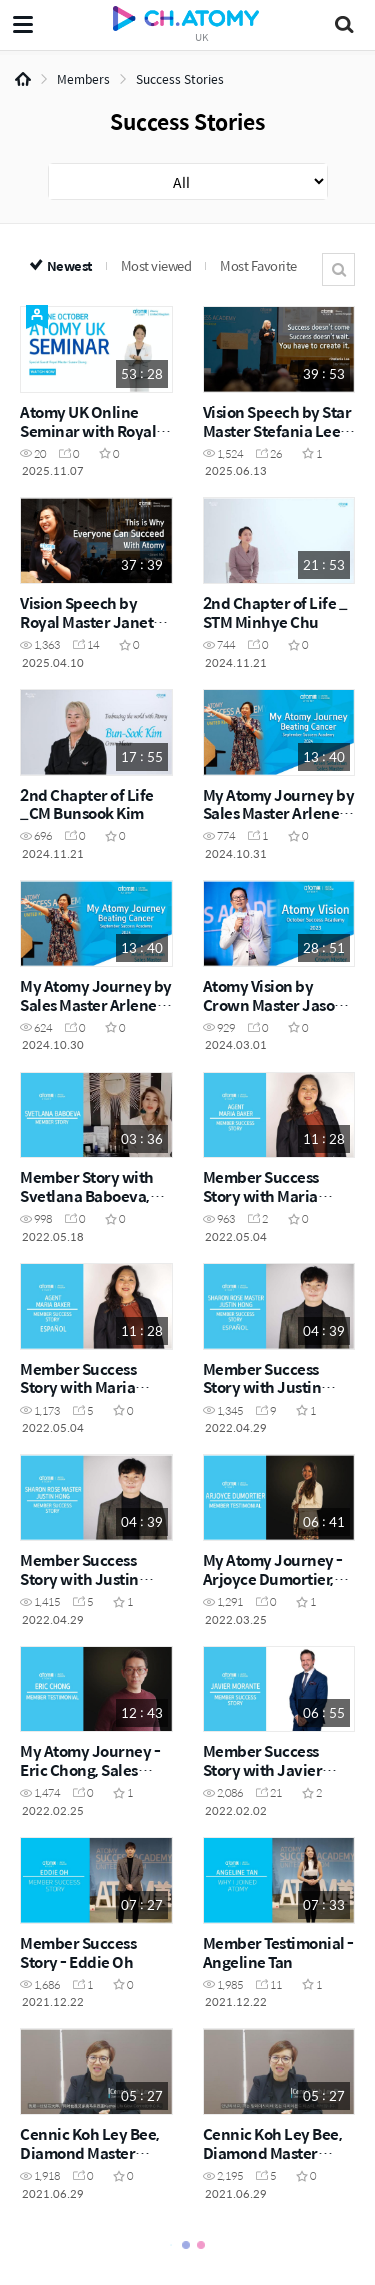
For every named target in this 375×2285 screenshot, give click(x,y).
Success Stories (180, 79)
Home (23, 79)
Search (338, 269)
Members (83, 79)
